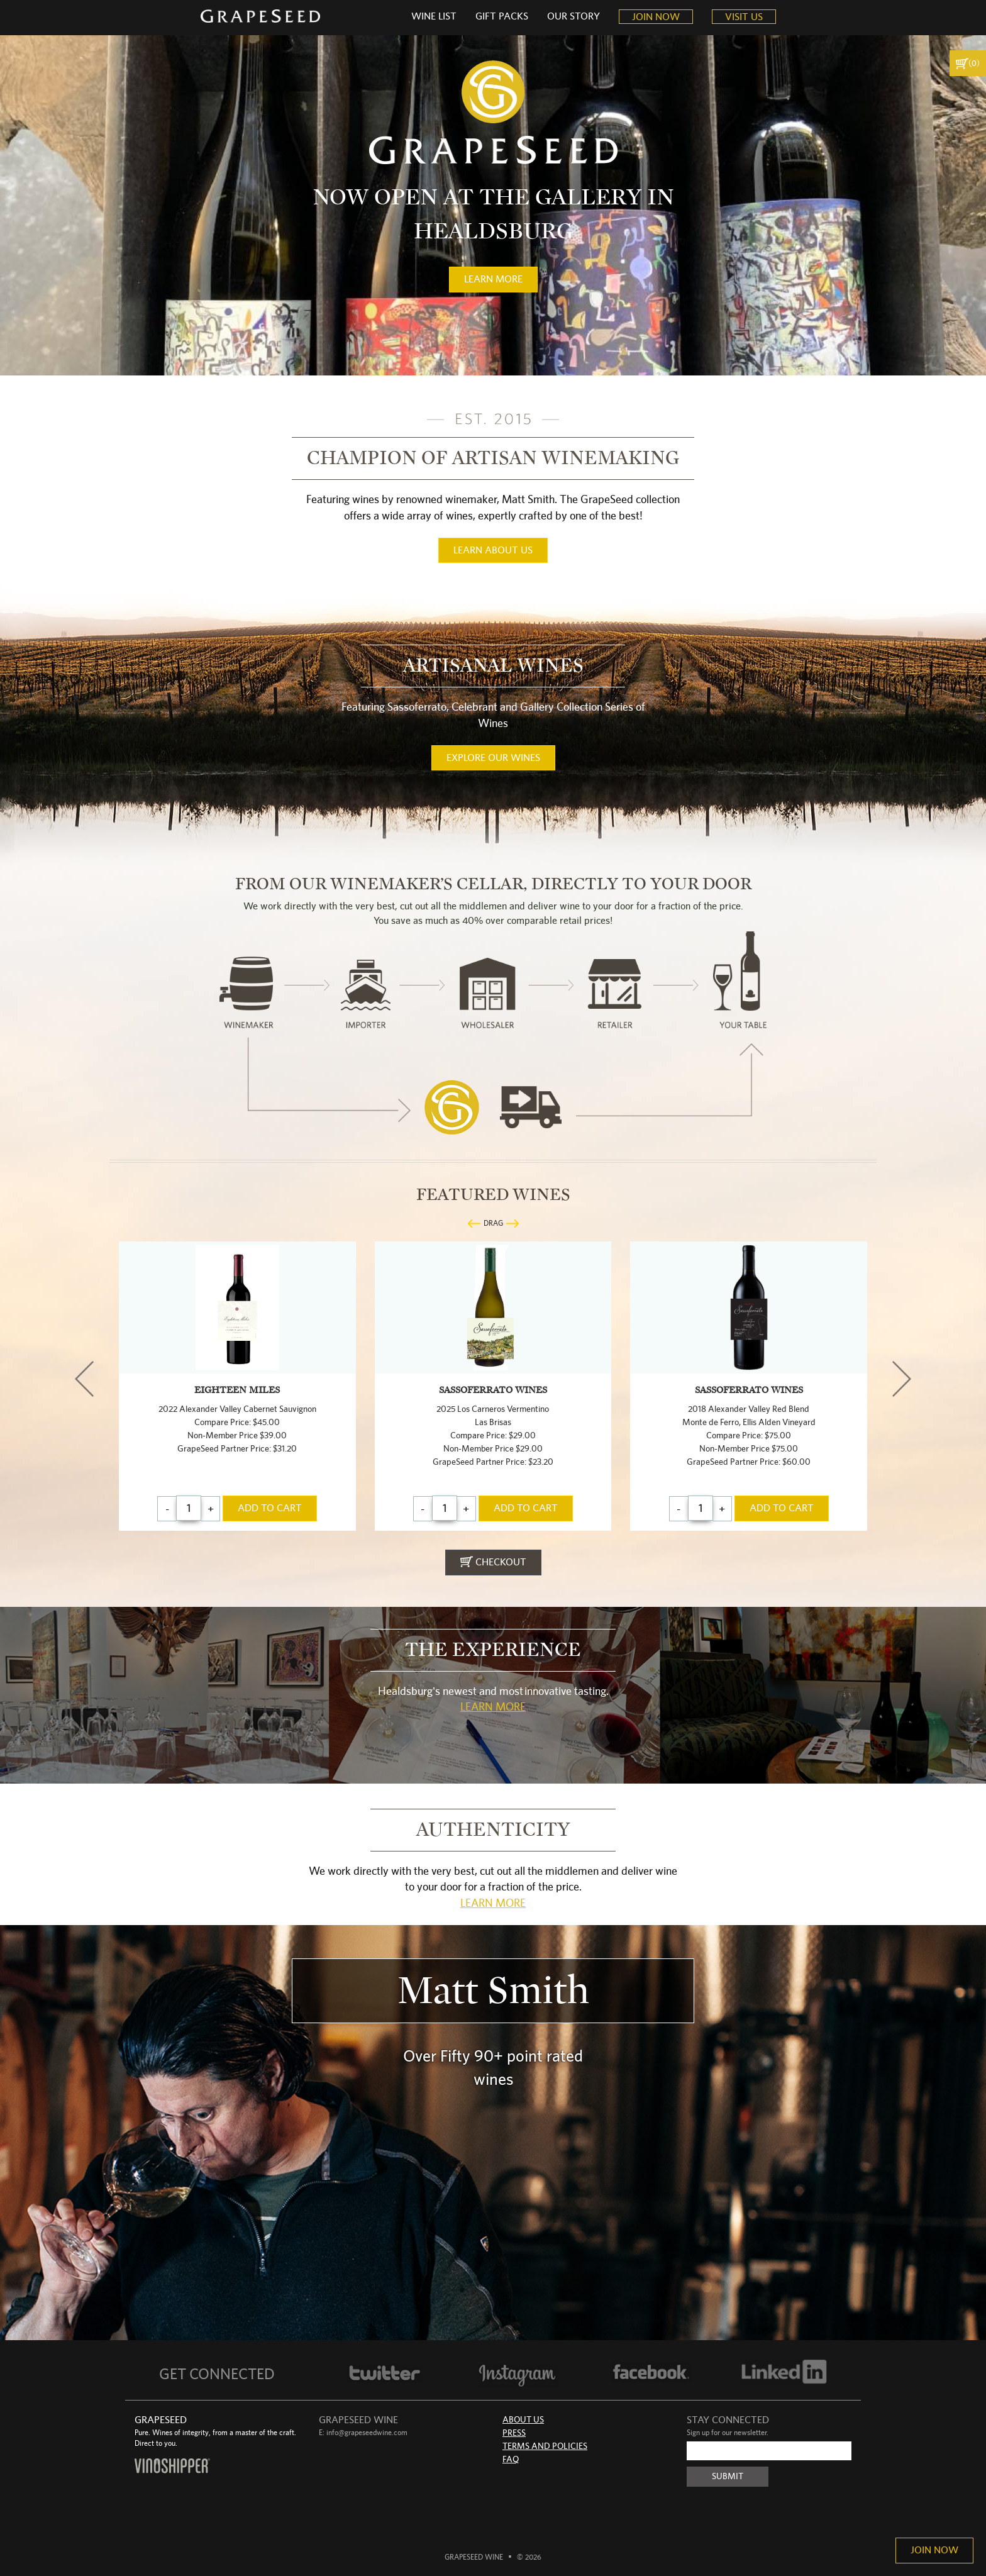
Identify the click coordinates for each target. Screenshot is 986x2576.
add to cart (270, 1508)
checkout (493, 1561)
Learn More (493, 1707)
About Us (523, 2420)
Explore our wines (493, 758)
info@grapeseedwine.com (366, 2432)
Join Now (934, 2550)
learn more (493, 279)
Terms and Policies (544, 2446)
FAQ (510, 2459)
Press (514, 2433)
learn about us (493, 550)
